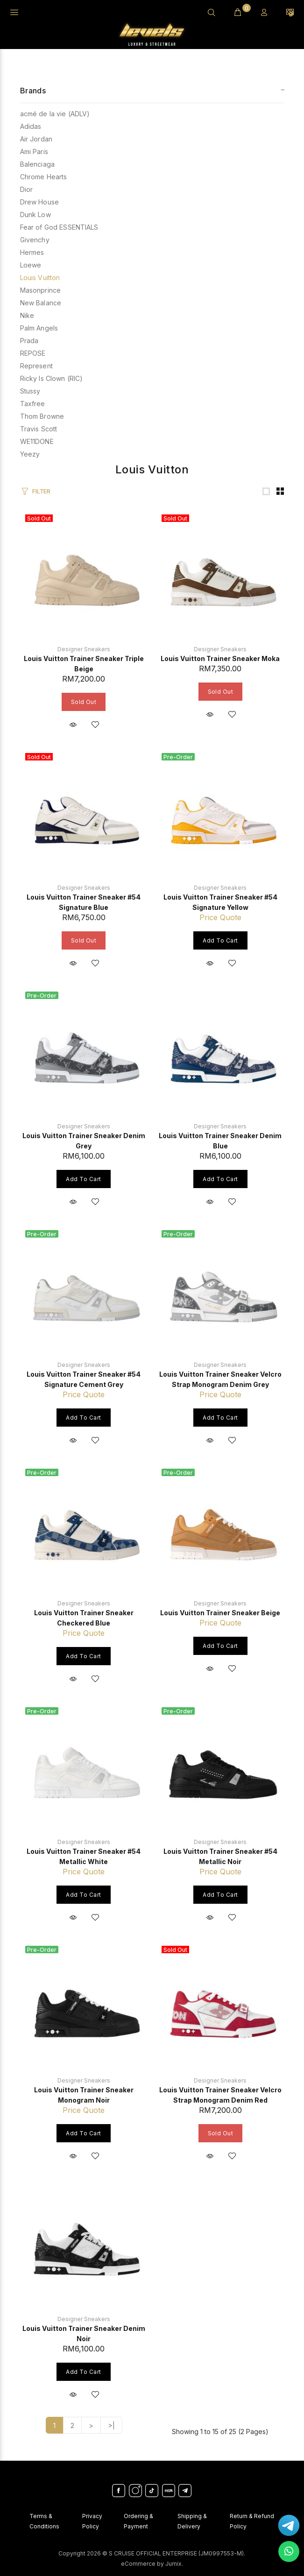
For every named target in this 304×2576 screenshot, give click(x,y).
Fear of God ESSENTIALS (59, 227)
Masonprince (40, 290)
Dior (26, 189)
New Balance (41, 303)
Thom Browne (42, 416)
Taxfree (32, 404)
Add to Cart (220, 940)
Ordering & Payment (138, 2521)
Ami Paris (34, 151)
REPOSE (33, 353)
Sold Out (84, 701)
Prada (29, 341)
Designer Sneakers (83, 649)
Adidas (31, 126)
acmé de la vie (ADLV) (55, 114)
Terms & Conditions (44, 2521)
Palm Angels (39, 328)
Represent (36, 366)
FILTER (41, 491)
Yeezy (30, 454)
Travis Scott (38, 429)
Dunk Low (35, 214)
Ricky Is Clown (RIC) (51, 378)
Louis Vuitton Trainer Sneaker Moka (220, 658)
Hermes (32, 252)
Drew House (39, 202)
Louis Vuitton (40, 278)
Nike (27, 315)
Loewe (31, 265)
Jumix (173, 2563)
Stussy (30, 391)
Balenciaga (37, 164)
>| (111, 2425)
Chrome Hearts (43, 177)
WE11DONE (37, 441)
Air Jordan (36, 139)
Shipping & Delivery (192, 2521)
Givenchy (34, 240)
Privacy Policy (92, 2521)
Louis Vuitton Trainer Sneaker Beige (220, 1613)
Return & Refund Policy (252, 2521)
